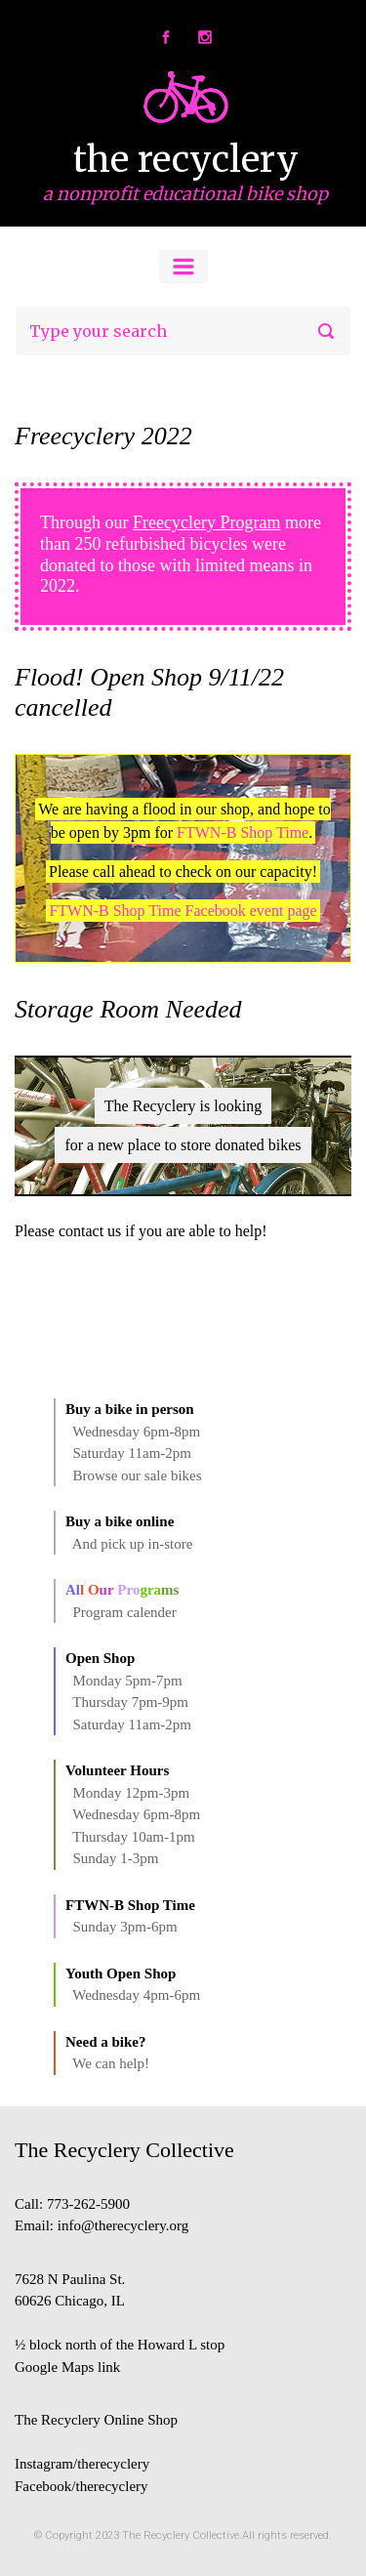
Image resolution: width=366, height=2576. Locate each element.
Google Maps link (67, 2367)
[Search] (183, 331)
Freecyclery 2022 (103, 436)
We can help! (110, 2063)
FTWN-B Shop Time (242, 832)
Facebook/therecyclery (81, 2486)
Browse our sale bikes (137, 1475)
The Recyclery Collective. (182, 2535)
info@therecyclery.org (123, 2225)
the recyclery (186, 160)
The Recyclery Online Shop (96, 2420)
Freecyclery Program (206, 522)
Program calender (125, 1612)
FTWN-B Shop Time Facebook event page (182, 910)
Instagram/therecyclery (82, 2464)
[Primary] (183, 266)
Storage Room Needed (128, 1009)
